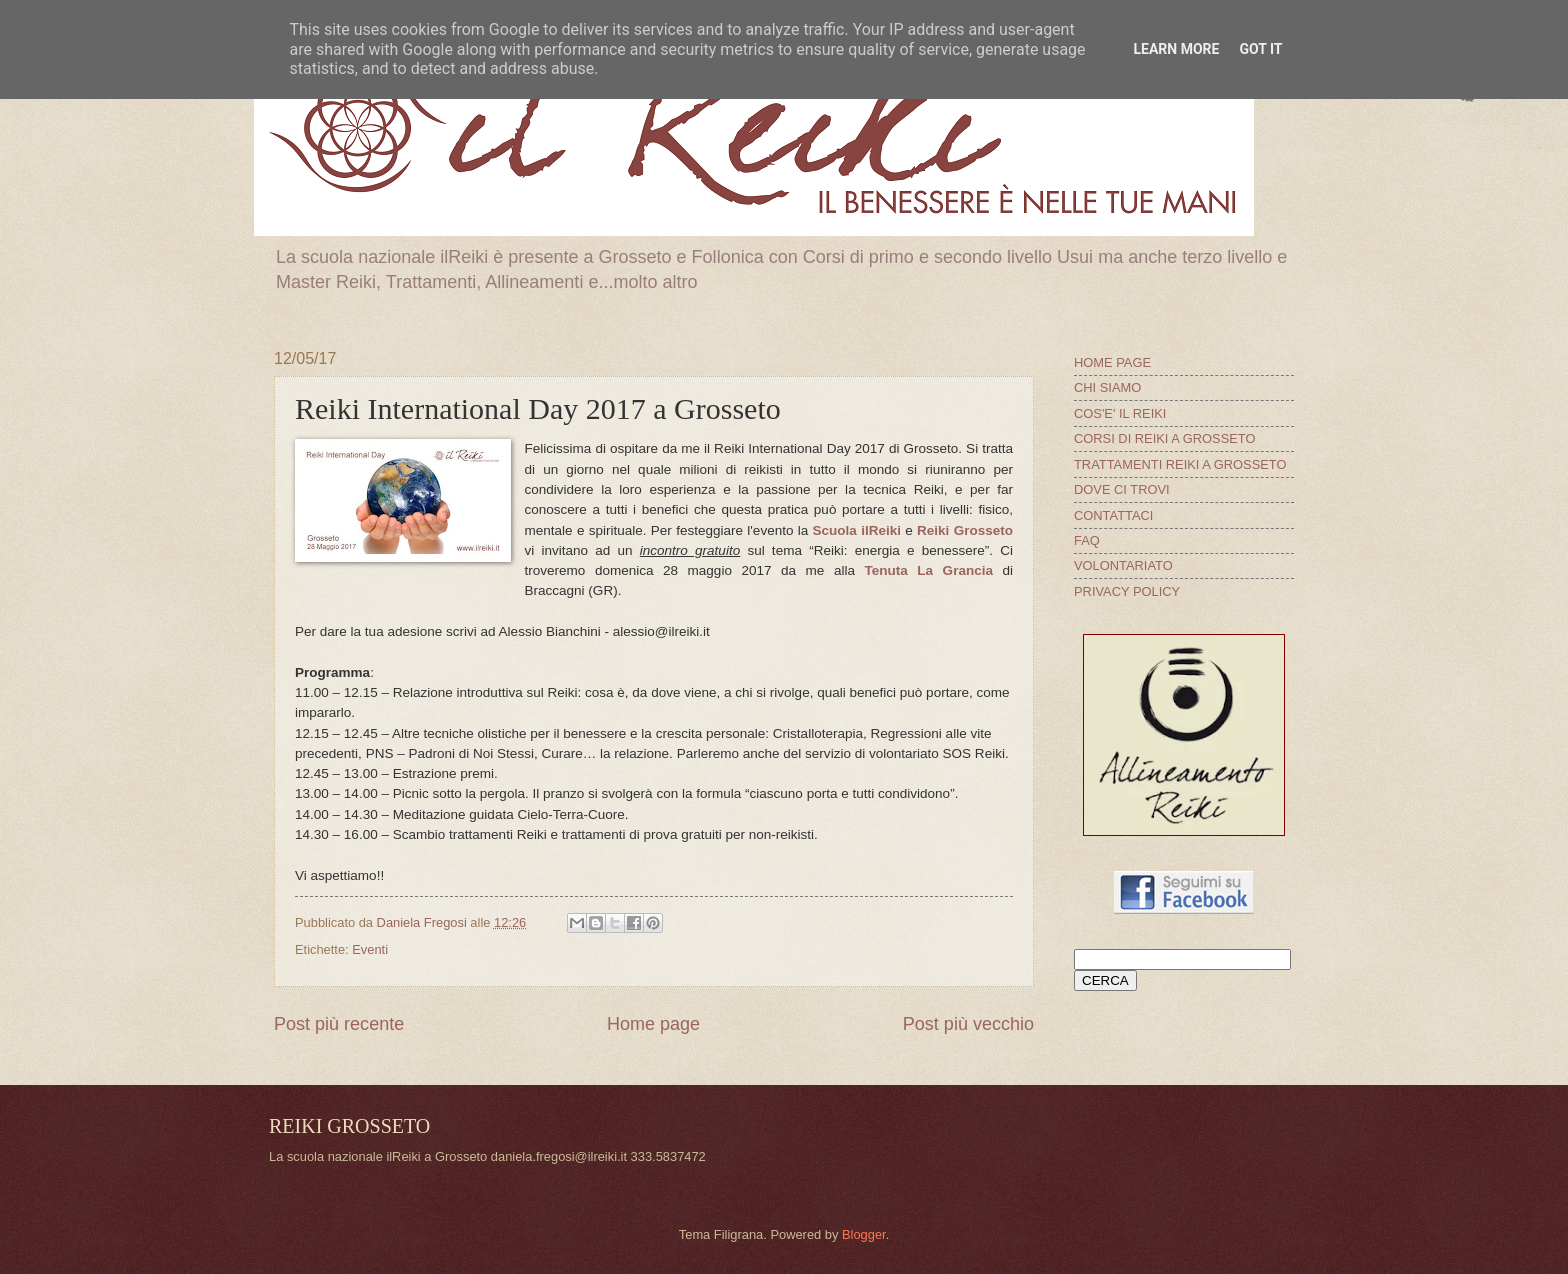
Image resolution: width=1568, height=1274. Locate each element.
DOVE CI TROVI (1122, 489)
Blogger (864, 1234)
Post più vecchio (968, 1024)
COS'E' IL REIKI (1120, 413)
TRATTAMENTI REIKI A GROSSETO (1180, 464)
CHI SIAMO (1107, 387)
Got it (1260, 49)
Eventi (370, 949)
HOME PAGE (1112, 362)
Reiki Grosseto (965, 530)
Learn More (1176, 49)
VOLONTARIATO (1123, 565)
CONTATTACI (1113, 515)
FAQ (1087, 540)
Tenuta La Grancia (928, 570)
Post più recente (339, 1024)
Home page (653, 1024)
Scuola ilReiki (857, 530)
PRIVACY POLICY (1127, 591)
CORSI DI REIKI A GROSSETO (1165, 438)
